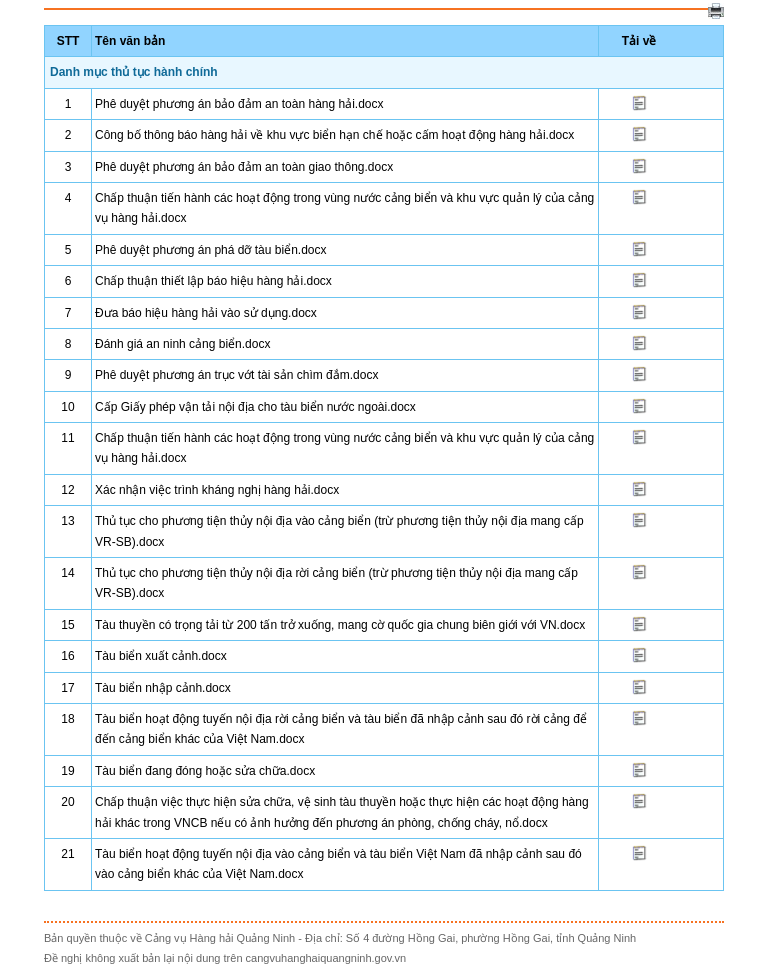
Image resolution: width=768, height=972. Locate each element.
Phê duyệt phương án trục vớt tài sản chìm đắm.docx (236, 375)
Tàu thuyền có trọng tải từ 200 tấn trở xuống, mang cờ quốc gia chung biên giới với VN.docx (340, 625)
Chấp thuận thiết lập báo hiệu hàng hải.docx (213, 281)
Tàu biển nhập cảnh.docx (163, 688)
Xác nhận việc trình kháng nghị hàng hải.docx (217, 490)
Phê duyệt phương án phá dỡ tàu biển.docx (211, 250)
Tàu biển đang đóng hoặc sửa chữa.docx (205, 771)
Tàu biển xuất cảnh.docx (161, 656)
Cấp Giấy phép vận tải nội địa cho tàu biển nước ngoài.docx (255, 407)
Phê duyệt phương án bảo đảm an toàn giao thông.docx (244, 167)
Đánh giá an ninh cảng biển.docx (182, 344)
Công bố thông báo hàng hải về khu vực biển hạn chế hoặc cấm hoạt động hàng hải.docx (334, 135)
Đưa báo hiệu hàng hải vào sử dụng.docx (206, 313)
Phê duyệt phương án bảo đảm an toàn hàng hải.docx (239, 104)
